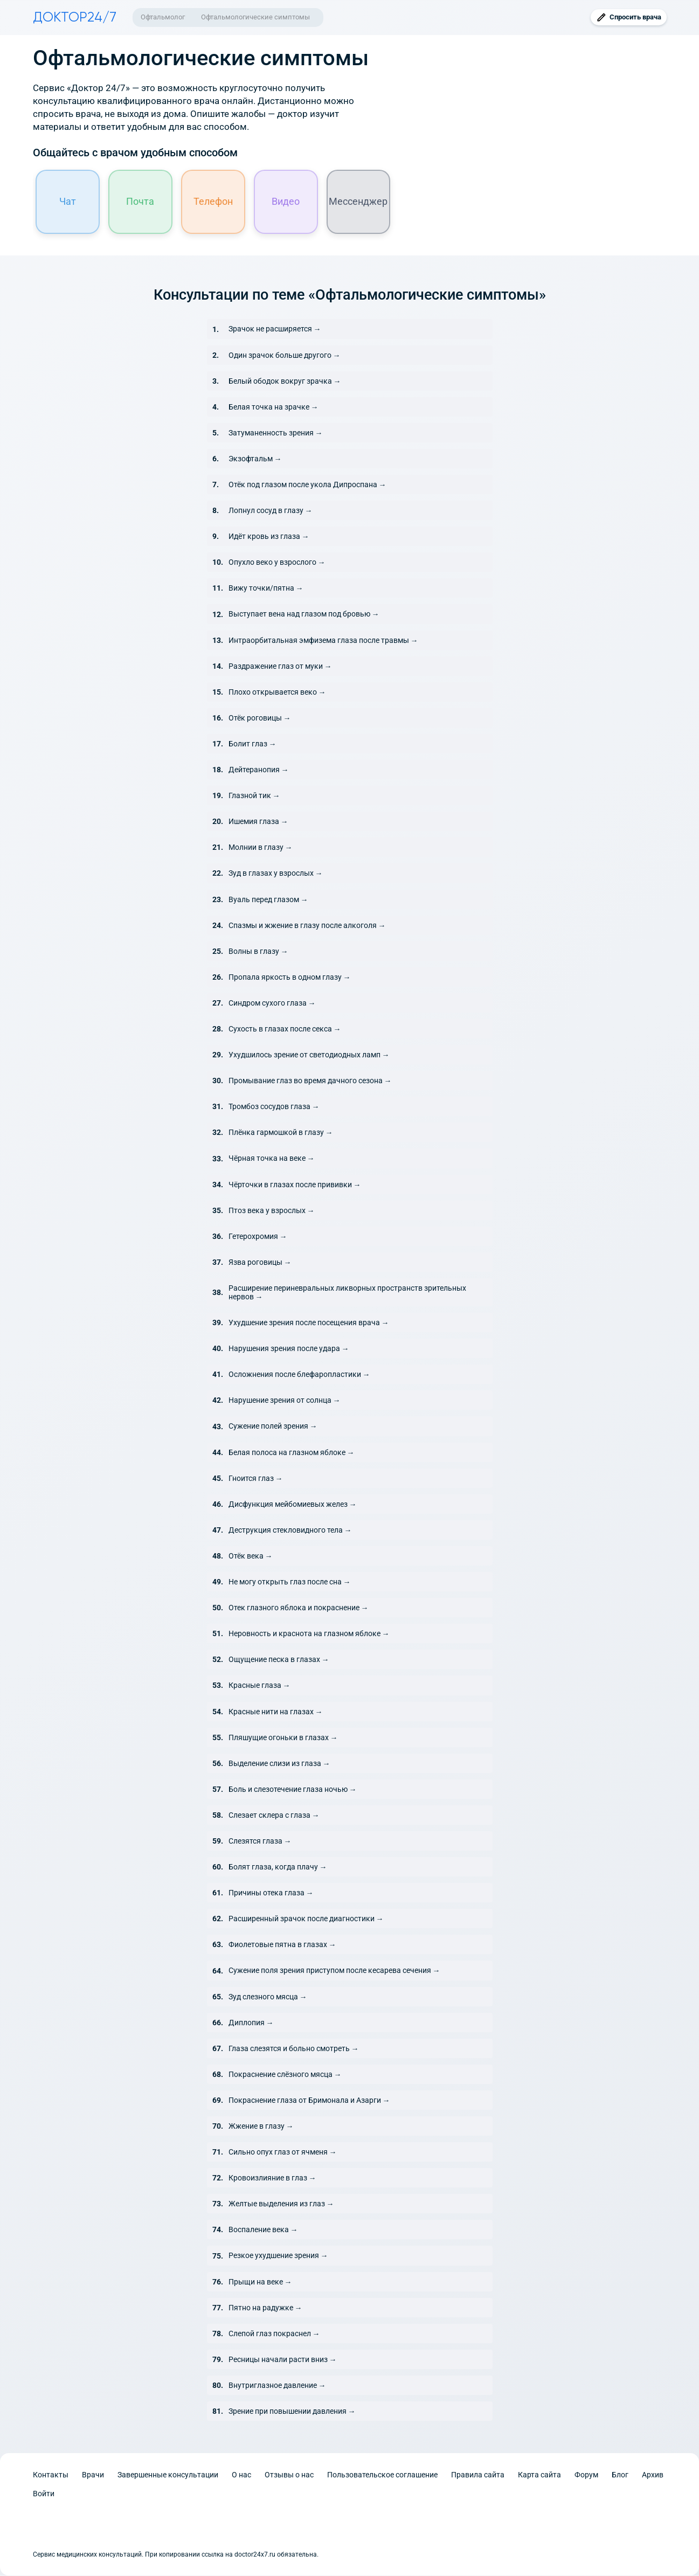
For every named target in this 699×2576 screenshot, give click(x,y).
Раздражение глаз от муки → (280, 666)
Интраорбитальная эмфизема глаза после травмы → (323, 640)
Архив (652, 2475)
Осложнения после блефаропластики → (299, 1374)
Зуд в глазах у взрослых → (276, 874)
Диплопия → (251, 2023)
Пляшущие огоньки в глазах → (283, 1738)
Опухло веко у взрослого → (277, 562)
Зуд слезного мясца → (268, 1997)
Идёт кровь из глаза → (269, 536)
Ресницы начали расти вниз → (283, 2360)
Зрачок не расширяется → (275, 330)
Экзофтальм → (255, 459)
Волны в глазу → (258, 951)
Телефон (213, 201)
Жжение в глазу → (261, 2126)
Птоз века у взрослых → (272, 1211)
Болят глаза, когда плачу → (278, 1867)
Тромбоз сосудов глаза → (274, 1107)
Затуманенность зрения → (276, 433)
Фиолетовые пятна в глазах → (282, 1945)
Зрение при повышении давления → (292, 2411)
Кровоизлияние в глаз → (272, 2178)
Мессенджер (358, 201)
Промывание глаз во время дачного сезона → (310, 1081)
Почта (141, 201)
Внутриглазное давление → (277, 2385)
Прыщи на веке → (260, 2282)
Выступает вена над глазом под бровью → (304, 615)
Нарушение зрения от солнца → (285, 1401)
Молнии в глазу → (261, 847)
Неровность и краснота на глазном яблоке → (309, 1634)
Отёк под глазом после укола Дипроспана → (307, 485)
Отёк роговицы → (260, 718)
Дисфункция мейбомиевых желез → (293, 1504)
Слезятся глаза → (260, 1841)
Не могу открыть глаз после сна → (290, 1582)
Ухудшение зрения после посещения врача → (309, 1323)
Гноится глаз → (256, 1478)
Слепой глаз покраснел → (274, 2334)
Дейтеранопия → (259, 770)
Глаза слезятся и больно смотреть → (294, 2049)
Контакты (50, 2475)
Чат (67, 201)
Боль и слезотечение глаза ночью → (293, 1789)
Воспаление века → (263, 2230)
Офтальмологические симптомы (255, 17)
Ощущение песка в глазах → (279, 1660)
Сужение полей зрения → (273, 1427)
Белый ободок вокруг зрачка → (285, 381)
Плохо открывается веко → (277, 692)
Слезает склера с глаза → (274, 1815)
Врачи (93, 2475)
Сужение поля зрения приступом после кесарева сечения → (334, 1971)
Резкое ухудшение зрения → (278, 2256)
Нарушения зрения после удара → (289, 1349)
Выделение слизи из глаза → (279, 1764)
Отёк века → (251, 1556)
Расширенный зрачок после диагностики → (306, 1919)
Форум (586, 2475)
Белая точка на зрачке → (274, 407)
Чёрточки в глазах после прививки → (295, 1185)
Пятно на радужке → (265, 2308)
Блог (620, 2475)
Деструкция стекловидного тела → (290, 1530)
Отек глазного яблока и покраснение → (299, 1608)
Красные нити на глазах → (276, 1712)
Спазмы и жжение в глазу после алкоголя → (307, 926)
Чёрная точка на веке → (272, 1159)
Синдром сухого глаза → (272, 1003)
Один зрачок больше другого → (285, 355)
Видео (286, 201)
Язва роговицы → (260, 1262)
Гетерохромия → (258, 1236)
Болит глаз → (252, 744)
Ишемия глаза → (258, 822)
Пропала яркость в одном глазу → (290, 977)
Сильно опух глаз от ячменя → (283, 2152)
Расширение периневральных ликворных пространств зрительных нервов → (347, 1292)
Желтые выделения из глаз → (281, 2204)
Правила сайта (477, 2475)
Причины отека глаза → (271, 1893)
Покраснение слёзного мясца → (285, 2075)
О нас (241, 2475)
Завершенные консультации (167, 2475)
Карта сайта (539, 2475)
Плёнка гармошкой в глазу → (281, 1133)
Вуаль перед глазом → (268, 900)
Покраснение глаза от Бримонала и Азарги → (309, 2100)
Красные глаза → (259, 1686)
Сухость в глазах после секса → (285, 1029)
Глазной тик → (254, 796)
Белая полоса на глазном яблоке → (292, 1453)
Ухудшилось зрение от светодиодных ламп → (309, 1055)
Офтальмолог (163, 17)
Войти (43, 2494)
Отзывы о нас (289, 2475)
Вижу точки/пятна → (266, 589)
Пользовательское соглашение (382, 2475)
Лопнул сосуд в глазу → (271, 511)
